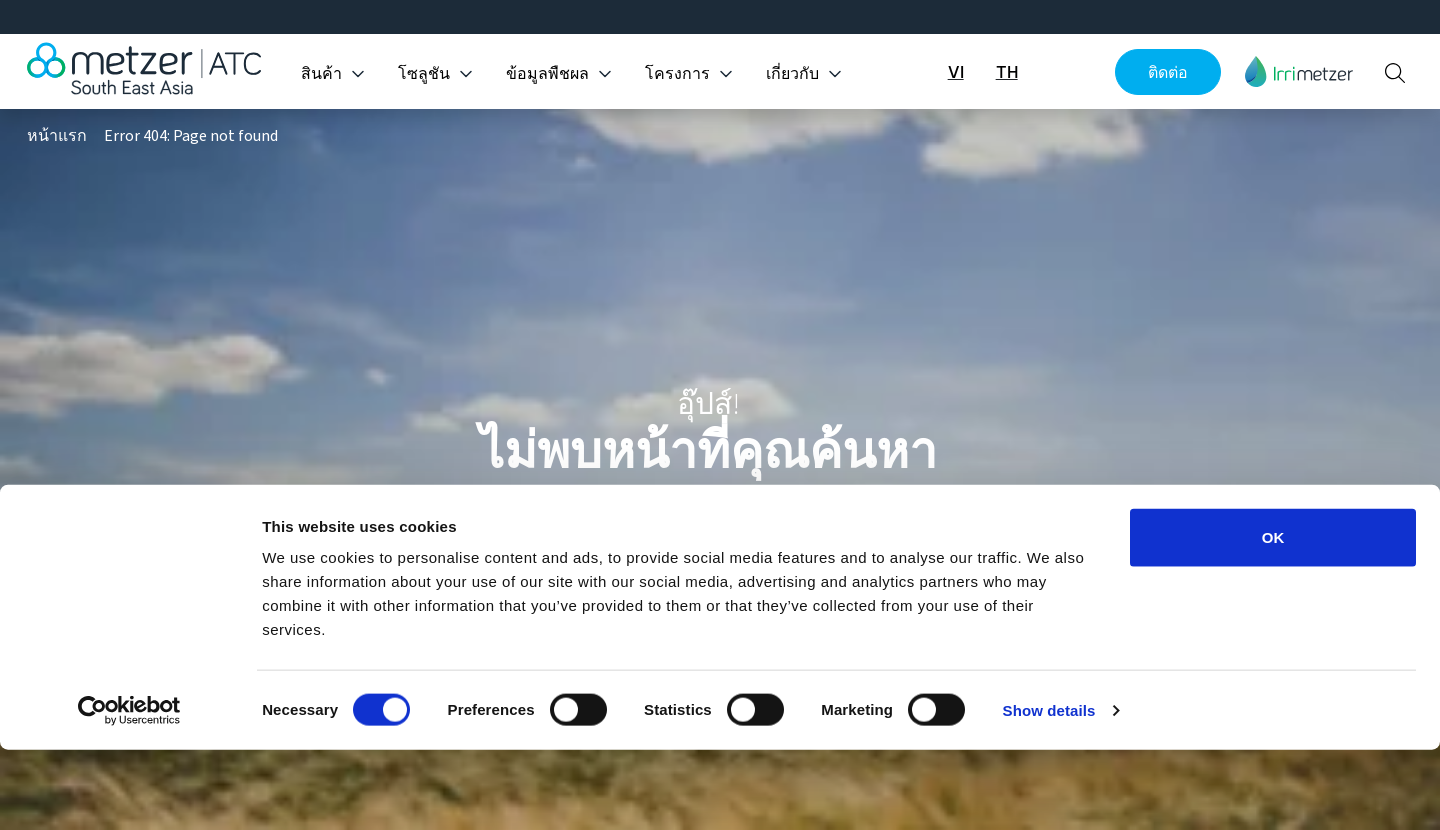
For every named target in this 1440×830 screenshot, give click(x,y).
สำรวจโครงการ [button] (927, 530)
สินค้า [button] (321, 74)
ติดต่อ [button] (1168, 72)
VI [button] (956, 72)
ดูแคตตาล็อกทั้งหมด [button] (719, 530)
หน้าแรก (57, 136)
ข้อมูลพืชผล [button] (547, 74)
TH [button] (1007, 72)
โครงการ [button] (677, 74)
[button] (1299, 71)
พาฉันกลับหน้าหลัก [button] (500, 530)
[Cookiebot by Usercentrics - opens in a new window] (129, 791)
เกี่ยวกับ (792, 74)
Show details (1049, 790)
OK (1273, 617)
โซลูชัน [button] (424, 74)
